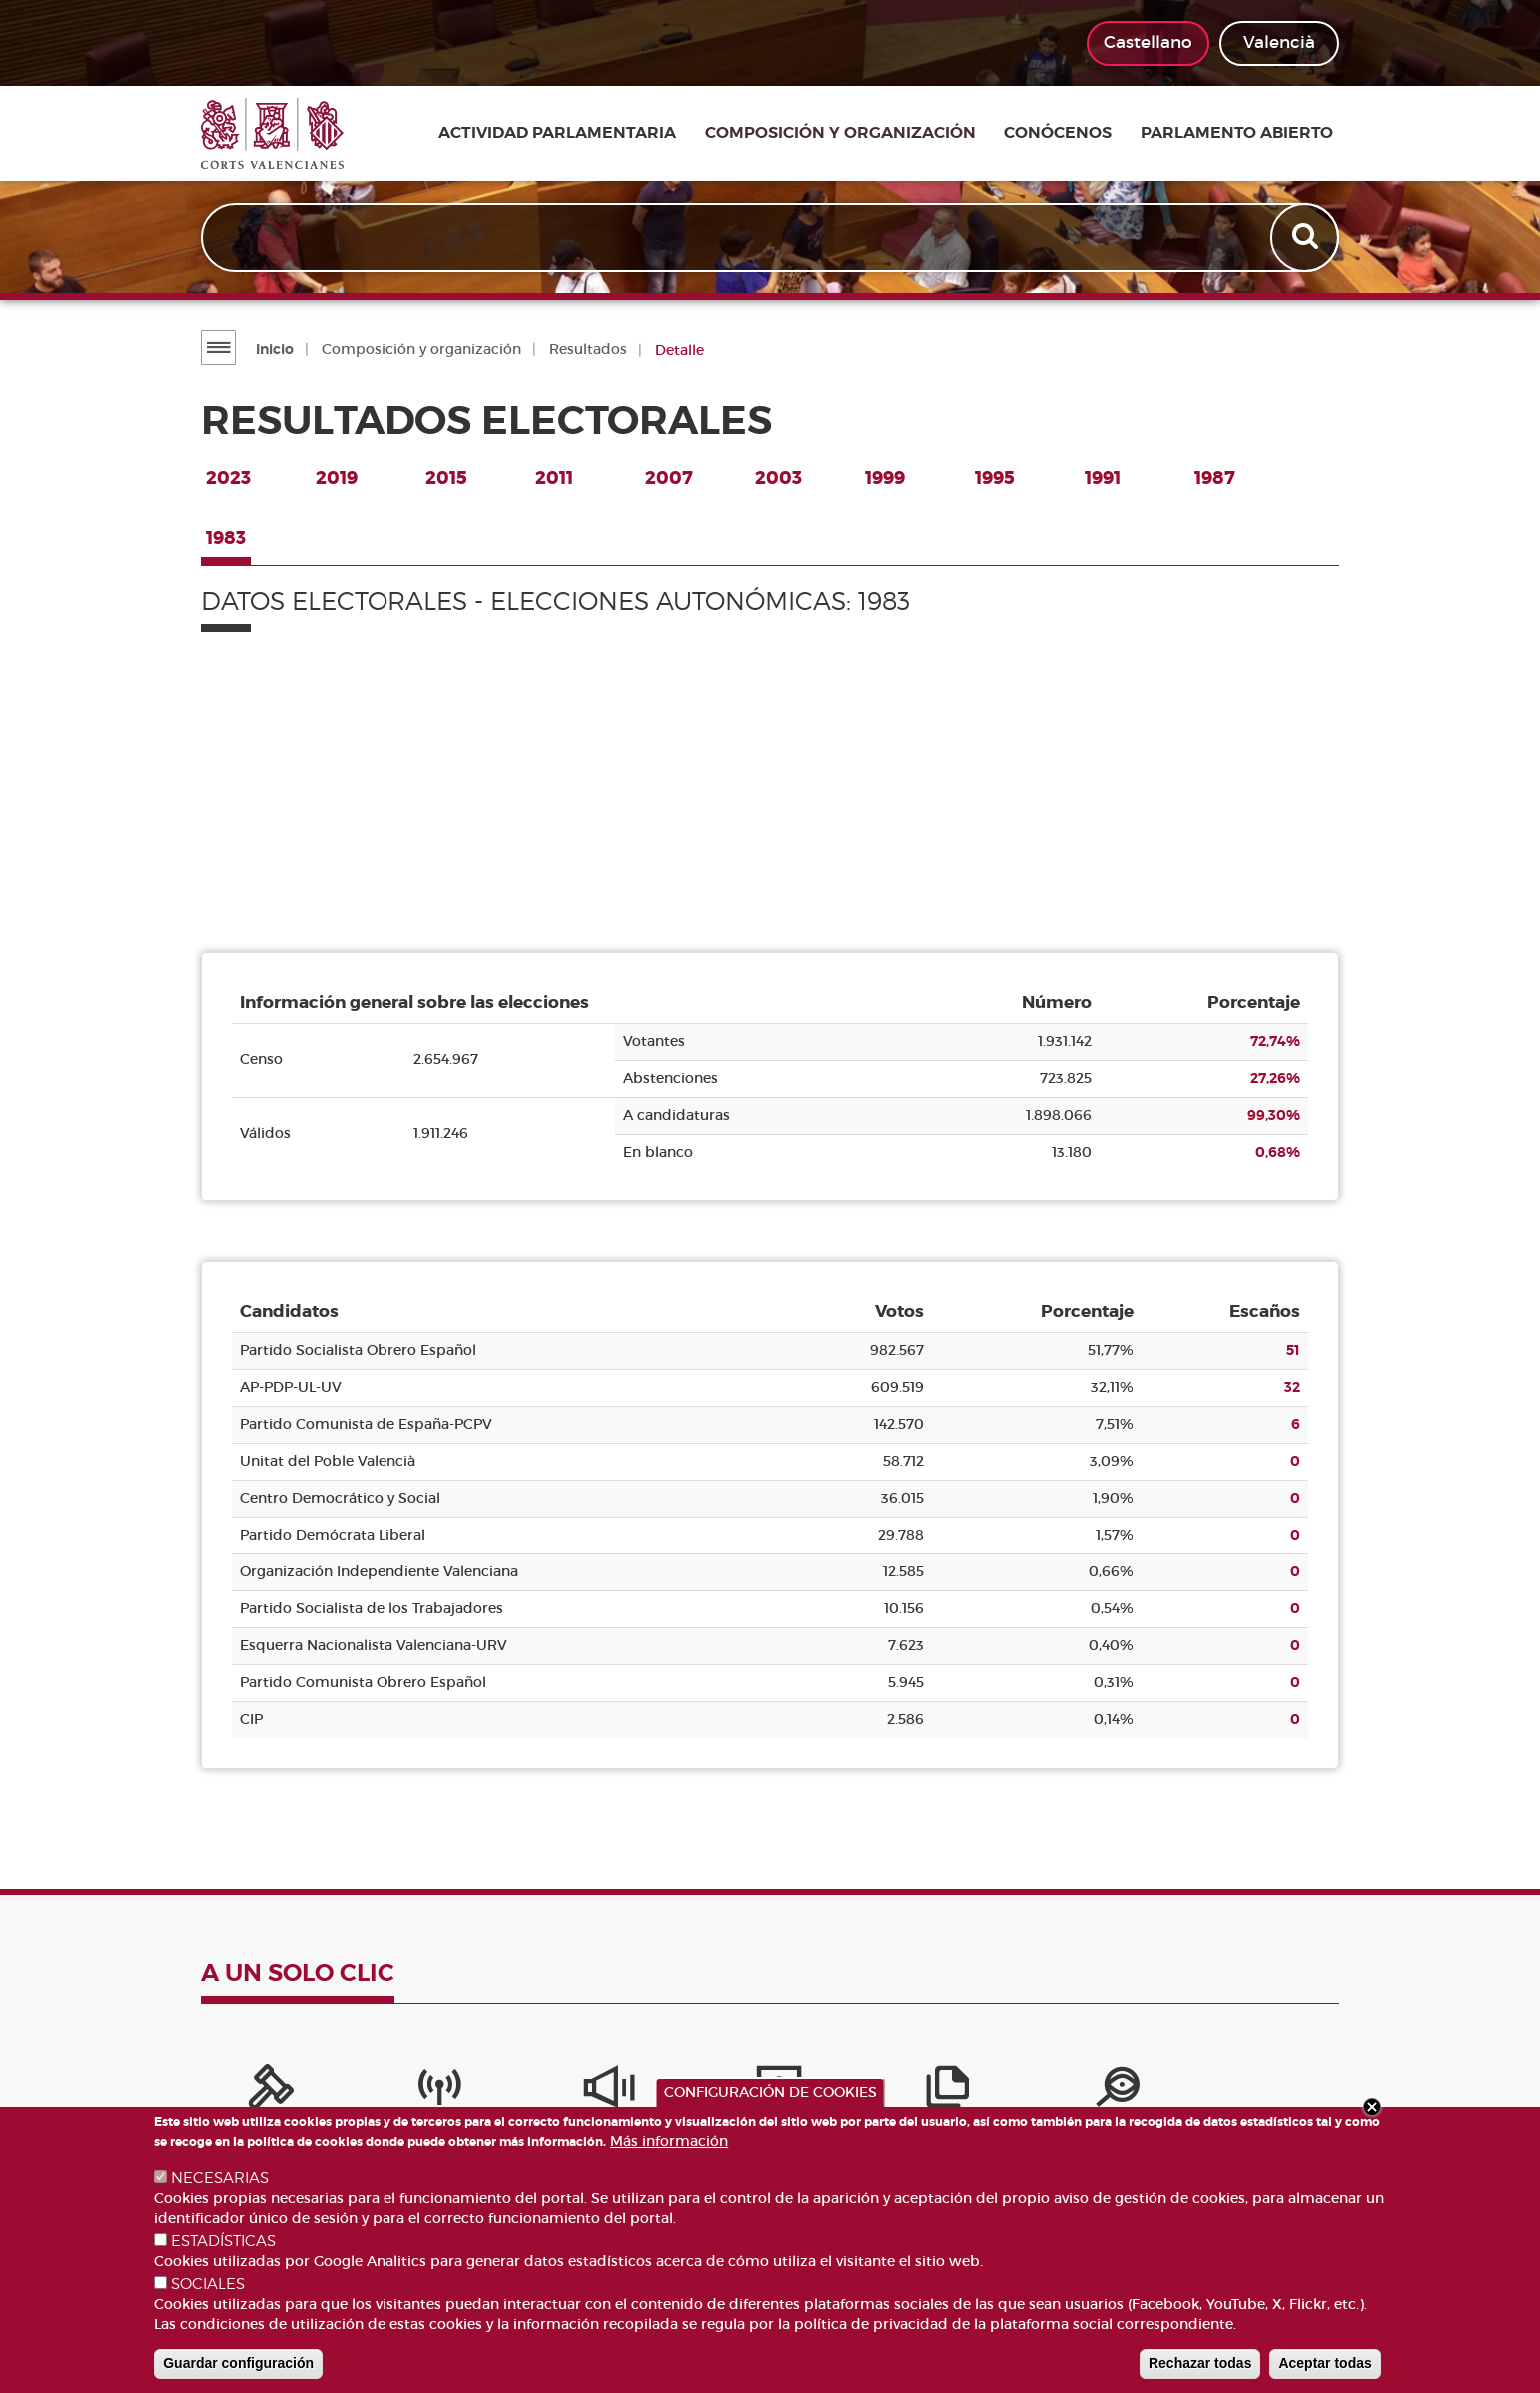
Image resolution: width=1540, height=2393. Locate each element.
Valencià (1279, 42)
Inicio (274, 349)
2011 (554, 478)
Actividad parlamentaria (577, 134)
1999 (885, 478)
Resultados (587, 349)
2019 (337, 478)
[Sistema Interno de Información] (510, 2092)
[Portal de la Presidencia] (251, 2092)
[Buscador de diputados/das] (1289, 2092)
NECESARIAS (220, 2178)
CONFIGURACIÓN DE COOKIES (770, 2092)
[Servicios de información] (640, 2092)
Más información (669, 2141)
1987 (1214, 478)
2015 (446, 478)
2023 (228, 478)
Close (1372, 2107)
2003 (778, 478)
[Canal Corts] (380, 2092)
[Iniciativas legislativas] (1030, 2092)
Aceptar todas (1324, 2363)
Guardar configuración (238, 2363)
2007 (669, 478)
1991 (1103, 478)
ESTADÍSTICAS (223, 2241)
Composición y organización (855, 134)
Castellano (1148, 42)
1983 (226, 538)
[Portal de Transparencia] (900, 2092)
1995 (995, 478)
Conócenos (1069, 134)
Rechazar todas (1200, 2363)
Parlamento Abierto (1243, 134)
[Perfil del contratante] (1159, 2092)
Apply (1306, 238)
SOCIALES (208, 2284)
